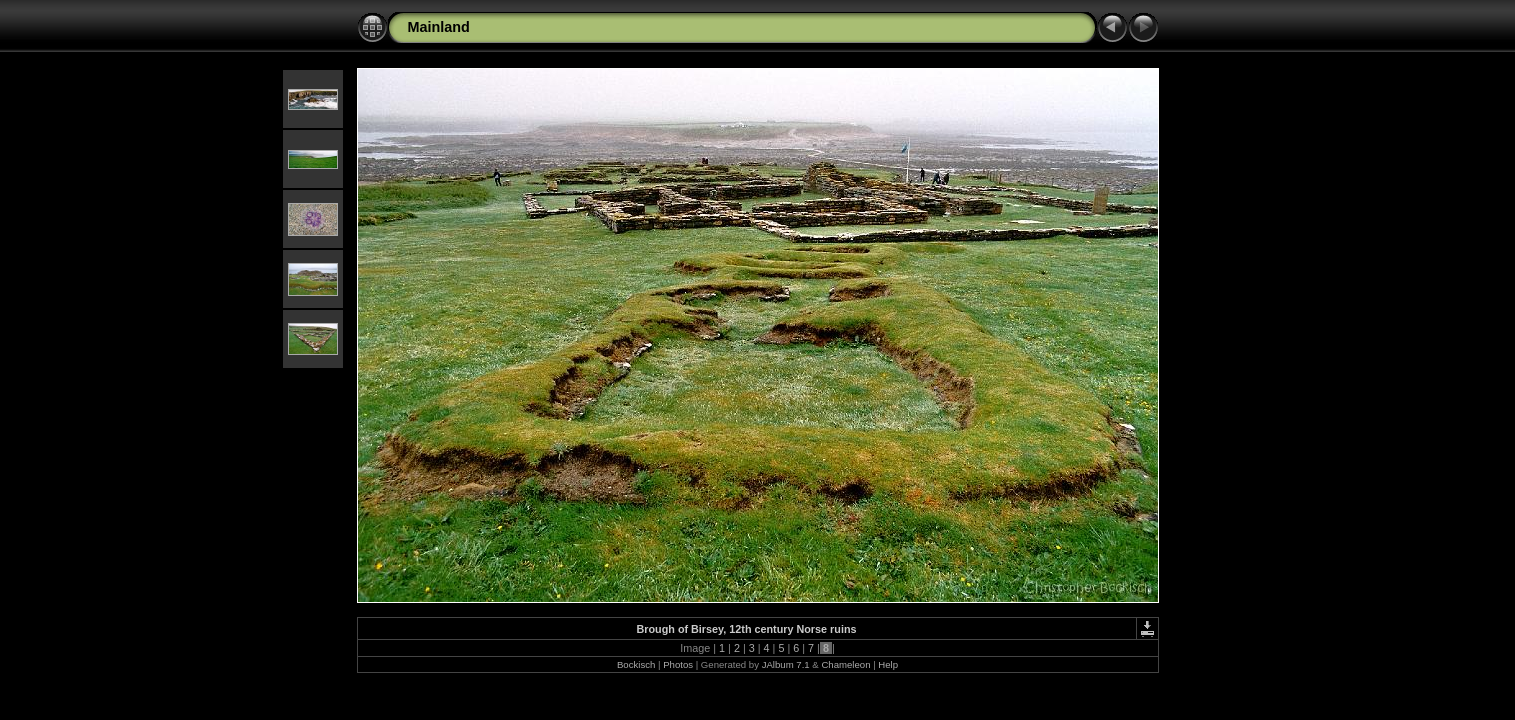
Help (888, 664)
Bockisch (636, 664)
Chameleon (845, 664)
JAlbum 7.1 (786, 664)
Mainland (439, 27)
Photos (678, 664)
